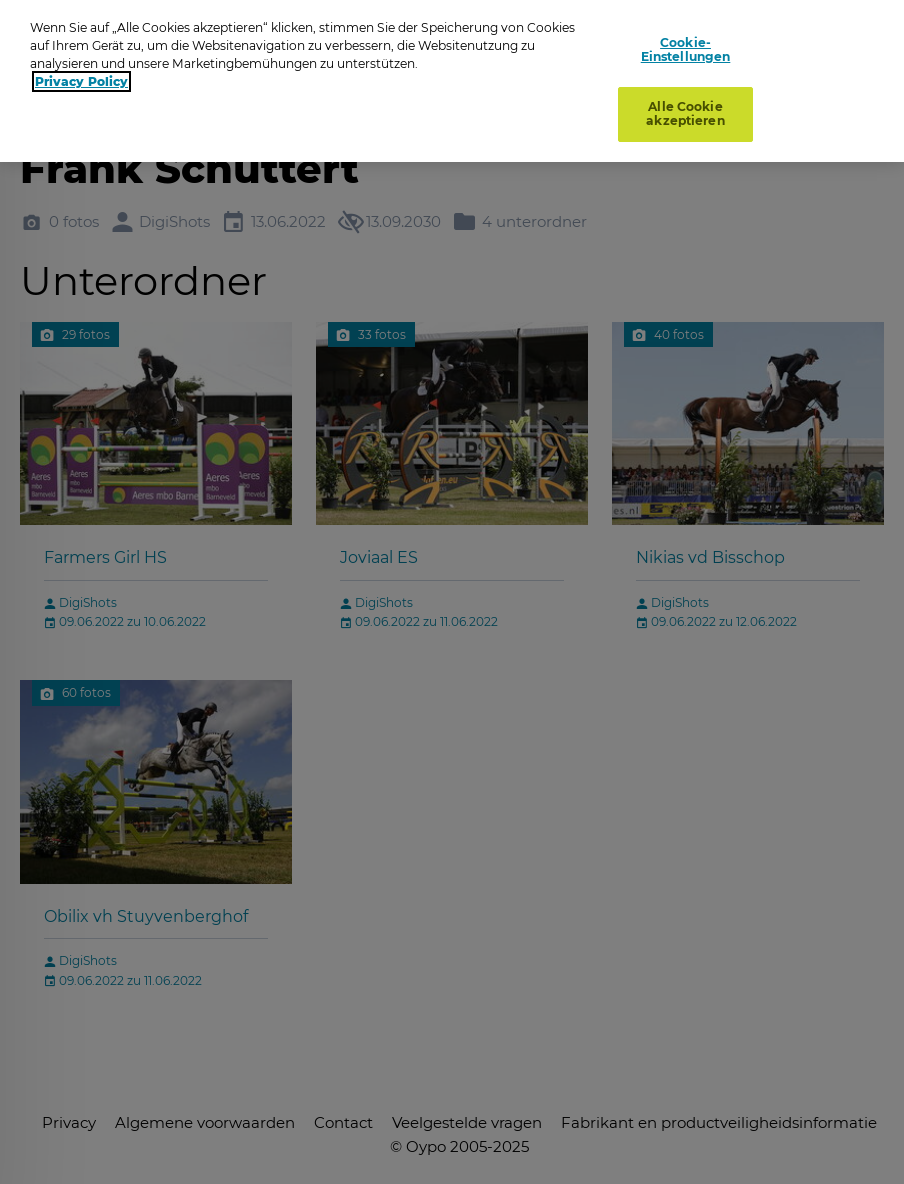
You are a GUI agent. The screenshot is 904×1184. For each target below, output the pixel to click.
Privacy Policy (81, 77)
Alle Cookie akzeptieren (685, 110)
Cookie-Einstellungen (686, 45)
